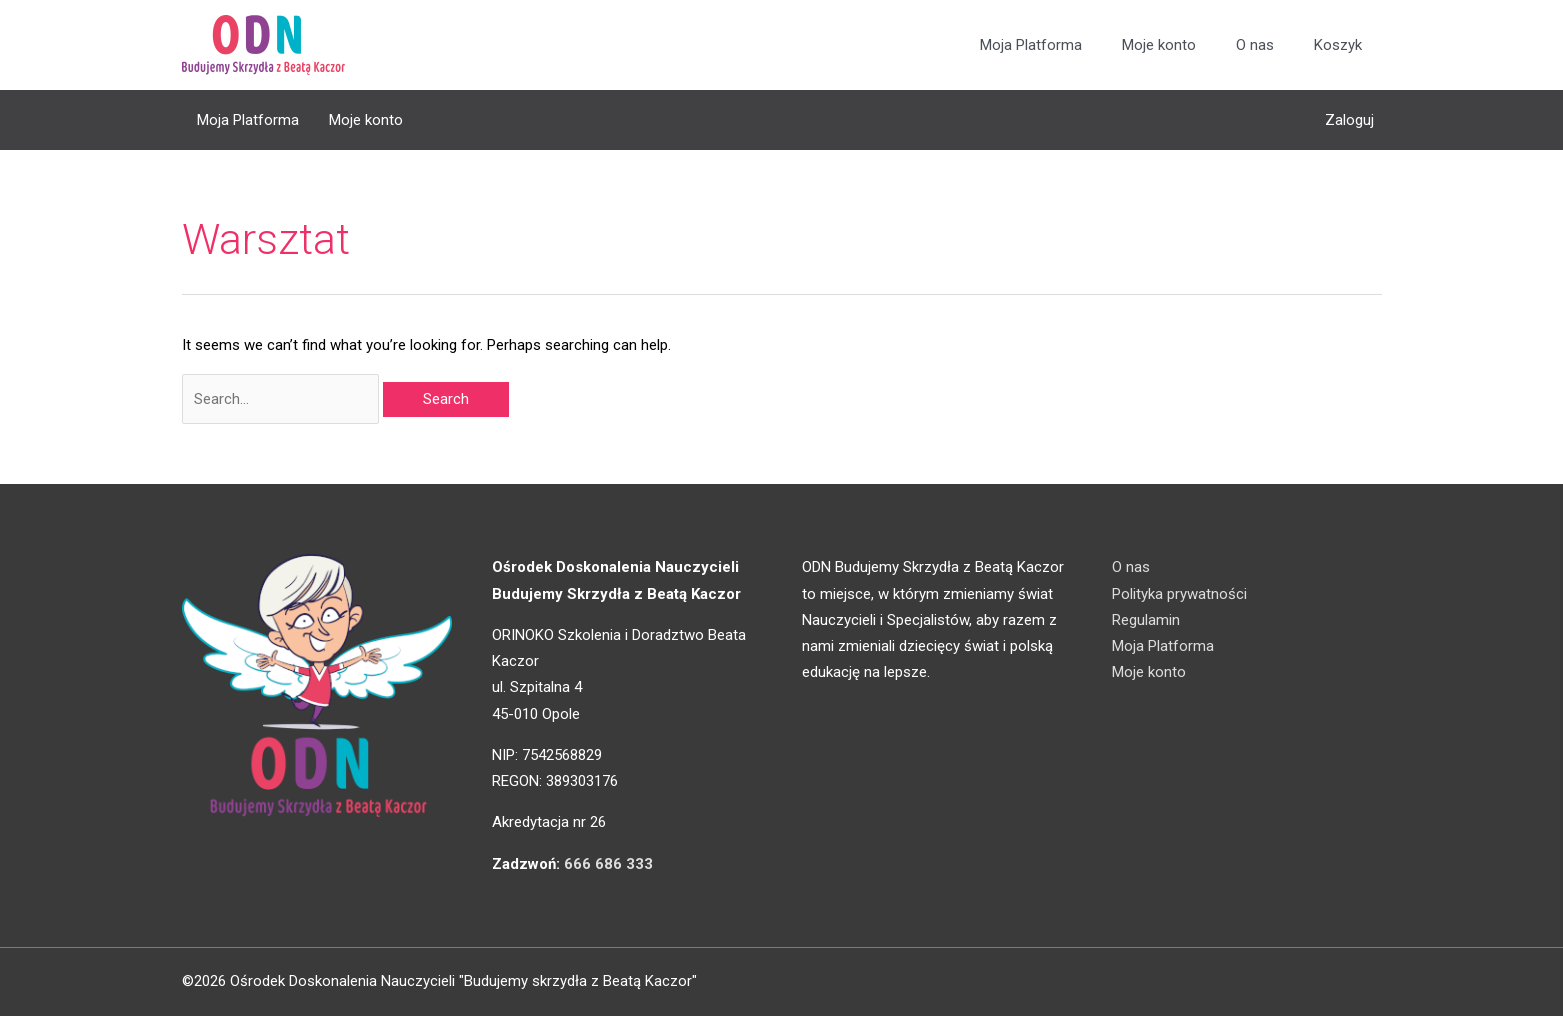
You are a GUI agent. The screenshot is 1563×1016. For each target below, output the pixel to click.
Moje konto (1159, 45)
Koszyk (1338, 45)
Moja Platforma (1031, 45)
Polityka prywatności (1179, 594)
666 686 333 (608, 864)
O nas (1255, 45)
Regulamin (1146, 620)
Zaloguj (1349, 120)
